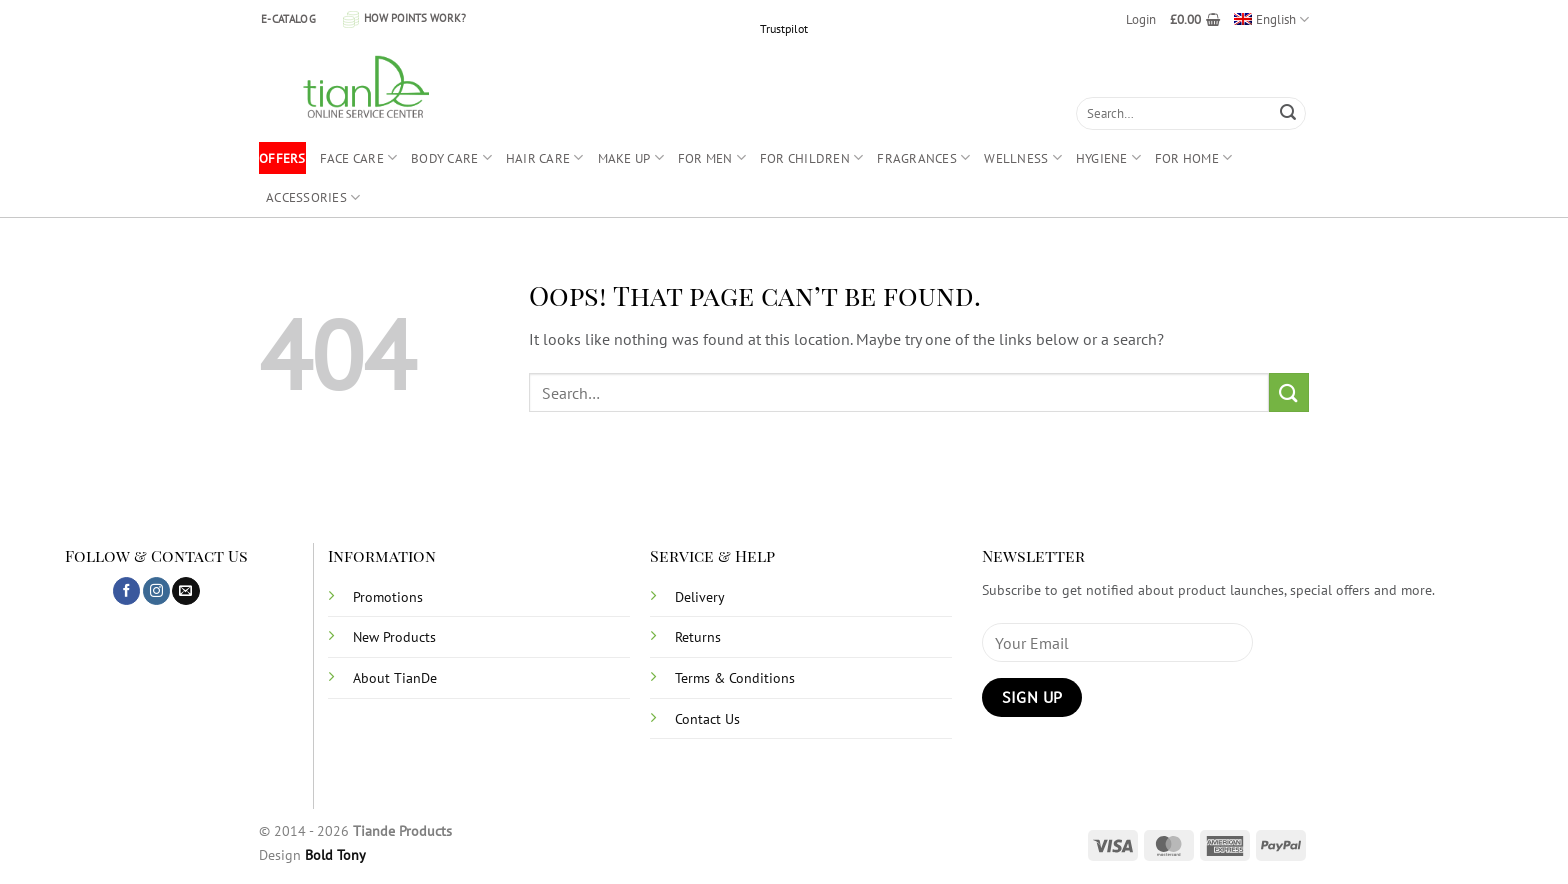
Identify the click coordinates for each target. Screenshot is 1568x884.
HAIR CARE (545, 157)
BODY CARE (451, 157)
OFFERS (282, 158)
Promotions (388, 596)
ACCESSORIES (313, 197)
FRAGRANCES (923, 157)
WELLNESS (1022, 157)
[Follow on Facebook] (126, 591)
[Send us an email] (185, 591)
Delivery (700, 596)
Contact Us (707, 718)
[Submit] (1288, 114)
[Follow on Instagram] (156, 591)
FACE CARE (359, 157)
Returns (698, 636)
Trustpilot (784, 28)
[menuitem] (1271, 19)
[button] (1141, 19)
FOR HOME (1193, 157)
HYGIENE (1108, 157)
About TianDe (395, 677)
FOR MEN (712, 157)
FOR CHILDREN (811, 157)
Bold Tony (335, 854)
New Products (394, 636)
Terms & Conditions (735, 677)
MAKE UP (631, 157)
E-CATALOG (288, 19)
